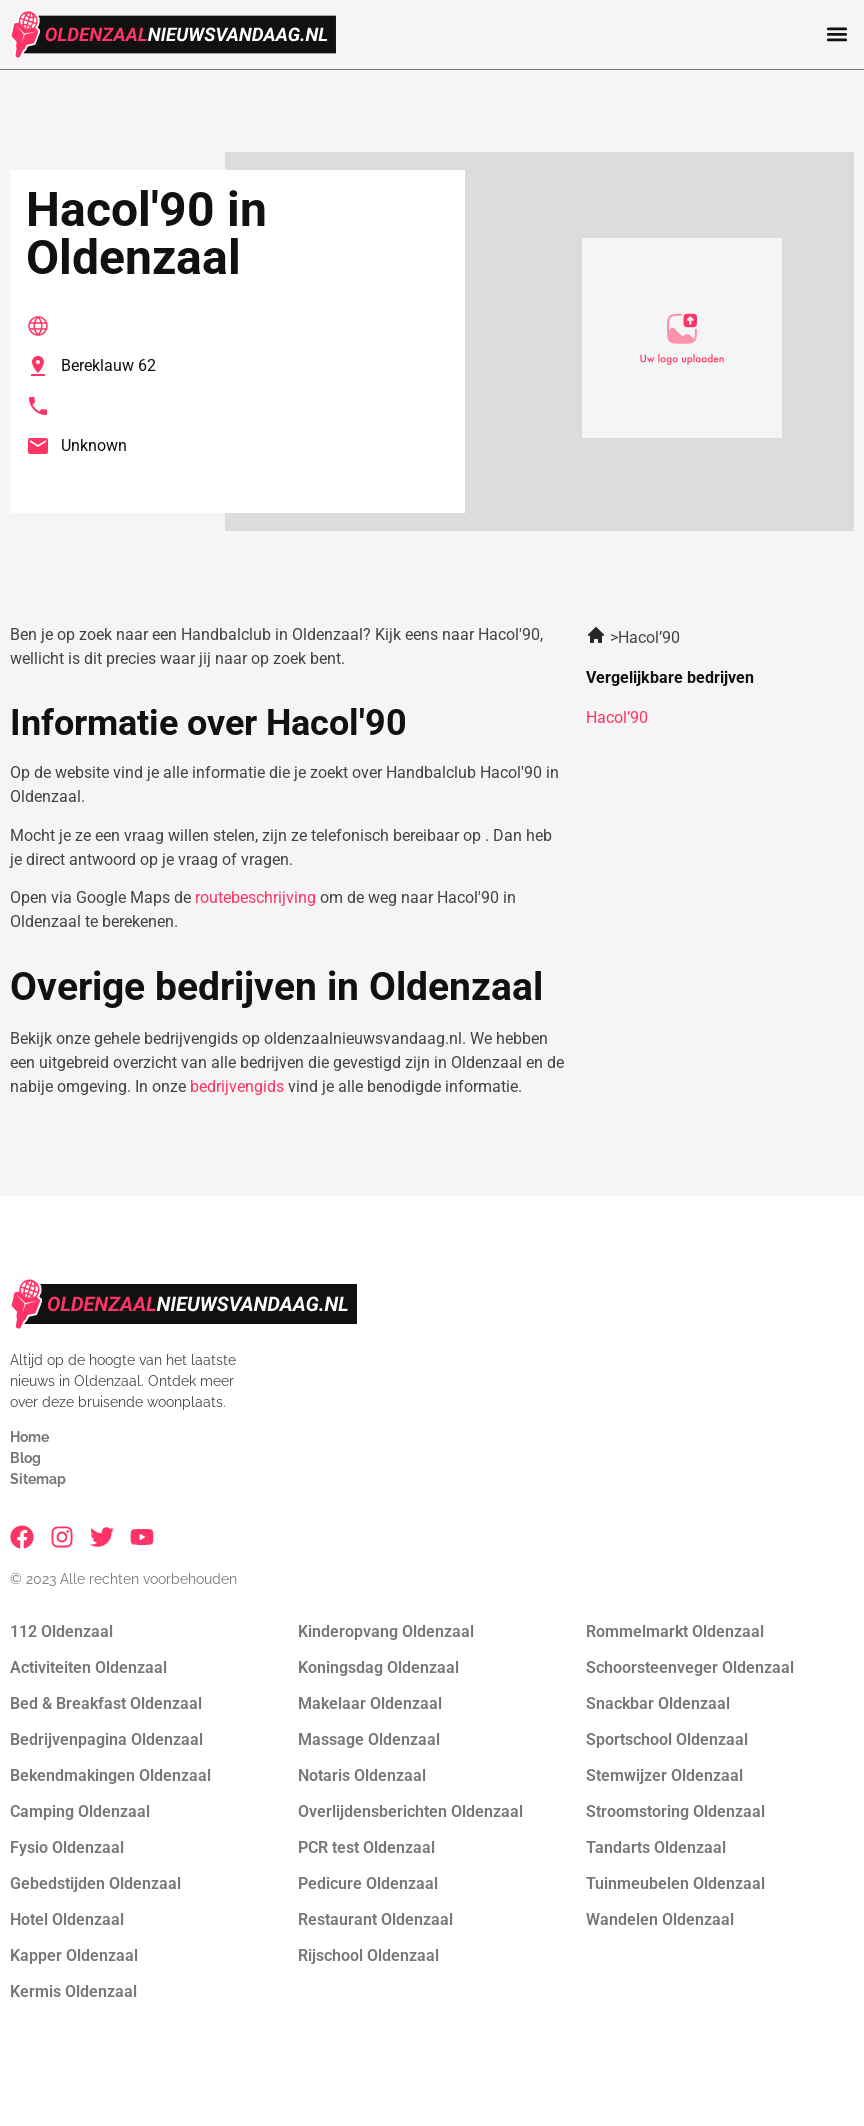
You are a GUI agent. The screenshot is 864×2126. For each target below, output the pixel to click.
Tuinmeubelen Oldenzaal (675, 1883)
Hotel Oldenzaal (67, 1919)
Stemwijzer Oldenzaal (664, 1775)
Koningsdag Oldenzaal (378, 1667)
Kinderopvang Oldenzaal (386, 1631)
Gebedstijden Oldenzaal (95, 1883)
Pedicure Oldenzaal (368, 1883)
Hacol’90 (617, 717)
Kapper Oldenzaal (74, 1955)
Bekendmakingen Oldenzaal (110, 1775)
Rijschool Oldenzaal (368, 1955)
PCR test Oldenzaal (366, 1847)
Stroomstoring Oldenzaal (675, 1811)
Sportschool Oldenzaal (667, 1739)
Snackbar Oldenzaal (658, 1703)
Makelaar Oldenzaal (370, 1703)
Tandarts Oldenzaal (656, 1847)
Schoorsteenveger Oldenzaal (690, 1667)
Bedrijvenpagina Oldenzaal (106, 1739)
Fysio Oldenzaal (67, 1847)
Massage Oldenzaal (369, 1739)
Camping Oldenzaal (80, 1811)
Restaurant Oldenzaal (375, 1919)
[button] (837, 34)
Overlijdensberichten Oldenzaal (410, 1811)
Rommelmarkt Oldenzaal (675, 1631)
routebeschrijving (255, 897)
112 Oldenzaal (61, 1631)
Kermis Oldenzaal (73, 1991)
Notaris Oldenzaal (362, 1775)
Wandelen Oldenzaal (660, 1919)
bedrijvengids (237, 1086)
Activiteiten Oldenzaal (88, 1667)
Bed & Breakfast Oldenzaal (106, 1703)
